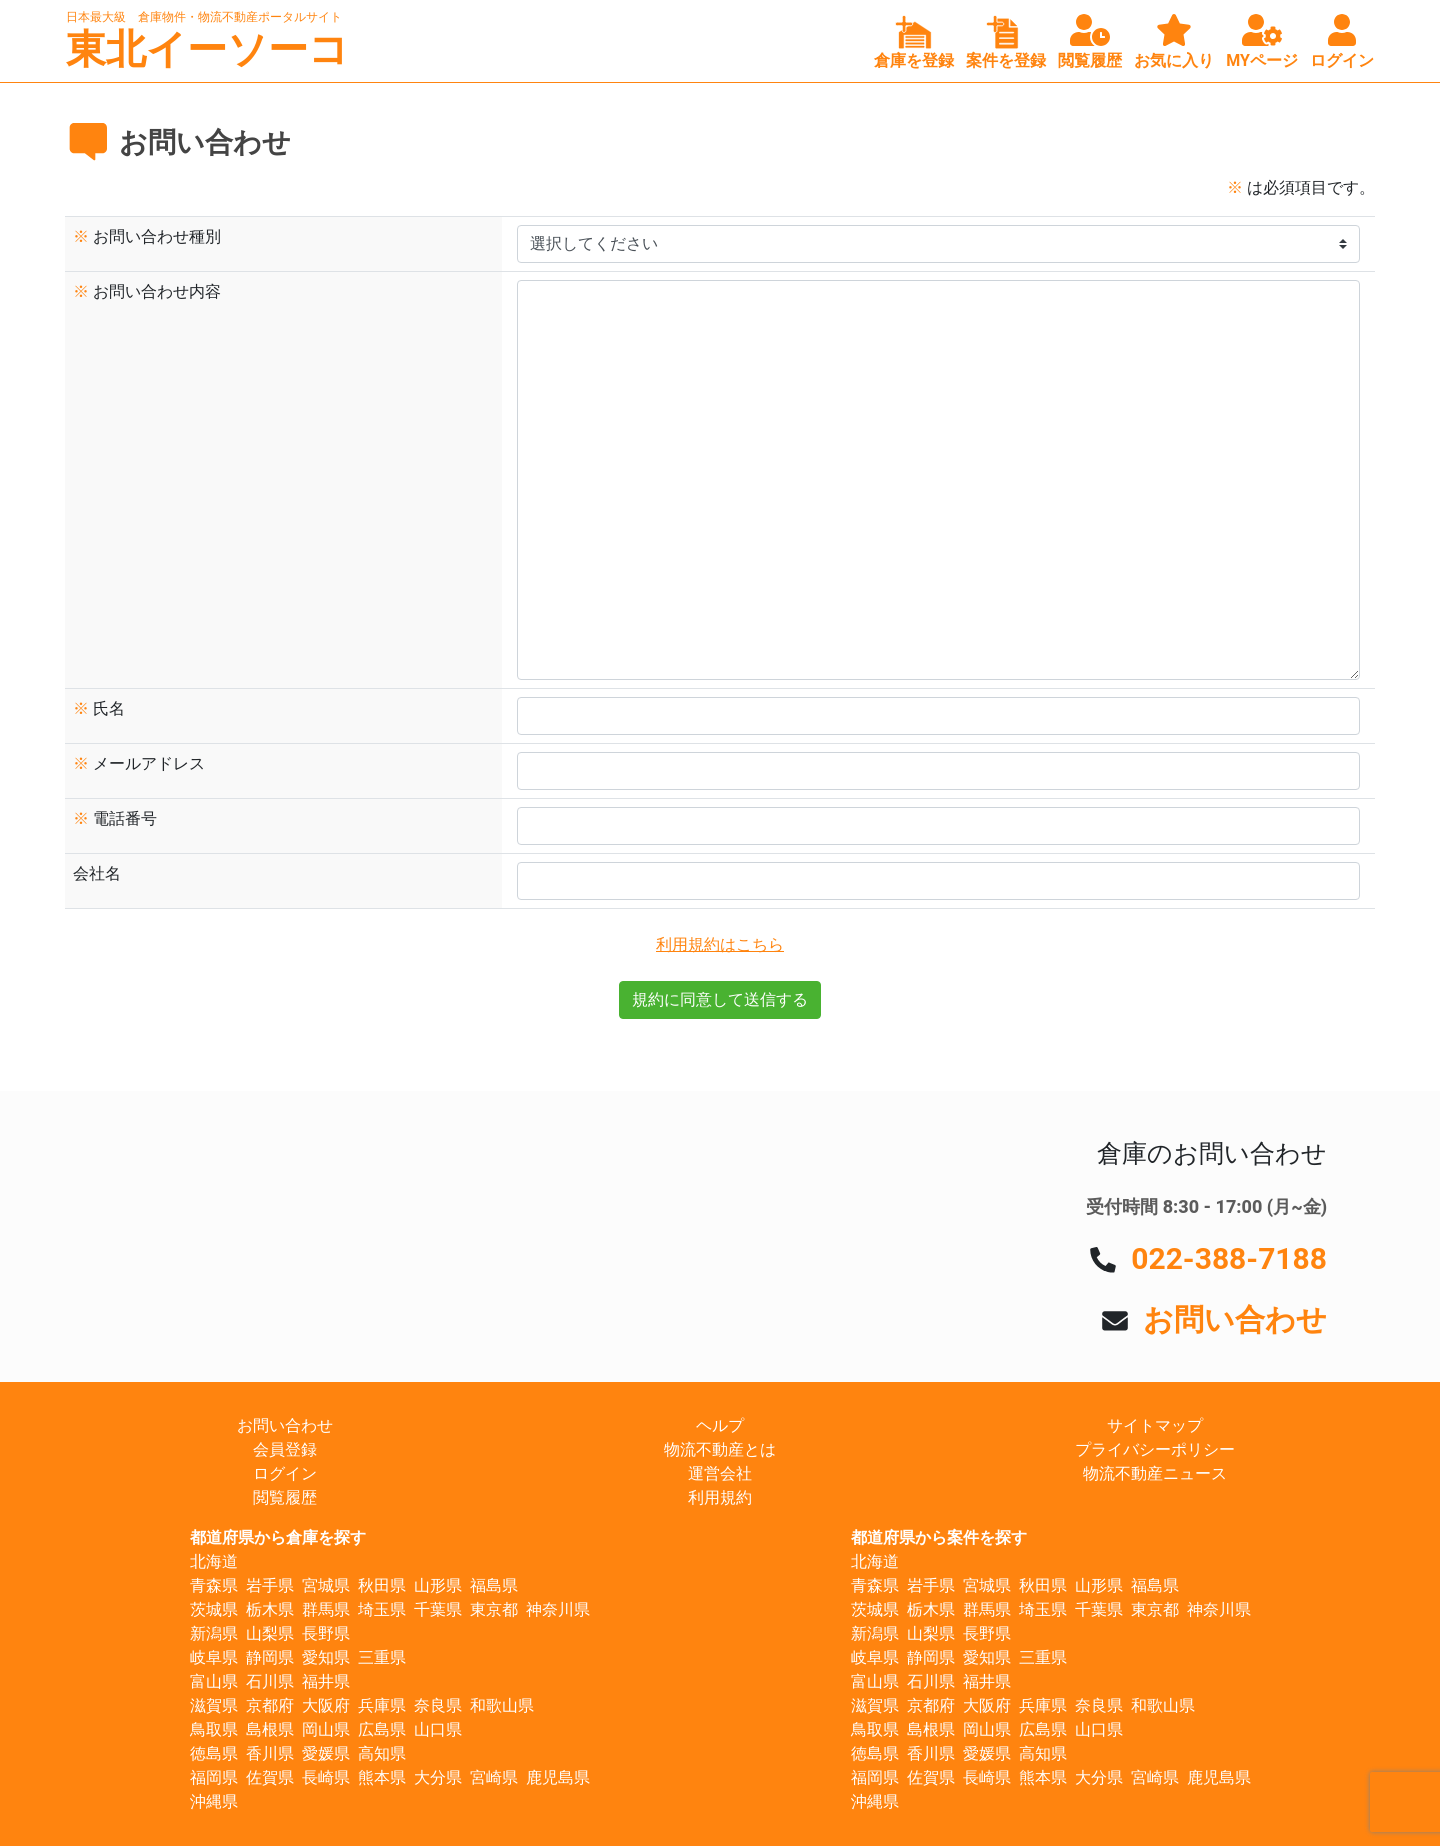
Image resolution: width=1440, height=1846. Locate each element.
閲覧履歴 (285, 1497)
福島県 (494, 1585)
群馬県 (326, 1609)
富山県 (214, 1681)
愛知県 (326, 1657)
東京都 (494, 1609)
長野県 (326, 1633)
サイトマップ (1155, 1425)
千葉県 (438, 1609)
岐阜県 (214, 1657)
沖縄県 (214, 1801)
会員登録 (285, 1449)
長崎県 (326, 1777)
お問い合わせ (1235, 1319)
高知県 (382, 1753)
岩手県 (270, 1585)
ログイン (285, 1473)
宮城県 (326, 1585)
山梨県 (270, 1633)
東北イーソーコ (207, 49)
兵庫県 (382, 1705)
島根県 (270, 1729)
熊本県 (382, 1777)
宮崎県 (494, 1777)
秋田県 (382, 1585)
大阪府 (326, 1705)
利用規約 (720, 1497)
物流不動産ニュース (1155, 1473)
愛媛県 (326, 1753)
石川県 (270, 1681)
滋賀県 (214, 1705)
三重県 (382, 1657)
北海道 (214, 1561)
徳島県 (214, 1753)
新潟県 (214, 1633)
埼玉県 (382, 1609)
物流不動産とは (720, 1449)
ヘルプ (720, 1425)
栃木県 (270, 1609)
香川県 (270, 1753)
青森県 (214, 1585)
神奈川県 (558, 1609)
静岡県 (270, 1657)
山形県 (438, 1585)
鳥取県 (214, 1729)
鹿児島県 (558, 1777)
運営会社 (720, 1473)
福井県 (326, 1681)
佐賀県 (270, 1777)
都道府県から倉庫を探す (278, 1537)
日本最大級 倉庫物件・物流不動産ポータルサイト (204, 17)
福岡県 (214, 1777)
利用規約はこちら (720, 944)
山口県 (438, 1729)
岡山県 (326, 1729)
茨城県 (214, 1609)
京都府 (270, 1705)
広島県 (382, 1729)
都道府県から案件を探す (939, 1537)
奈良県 (438, 1705)
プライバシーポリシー (1155, 1449)
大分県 (438, 1777)
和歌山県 (502, 1705)
